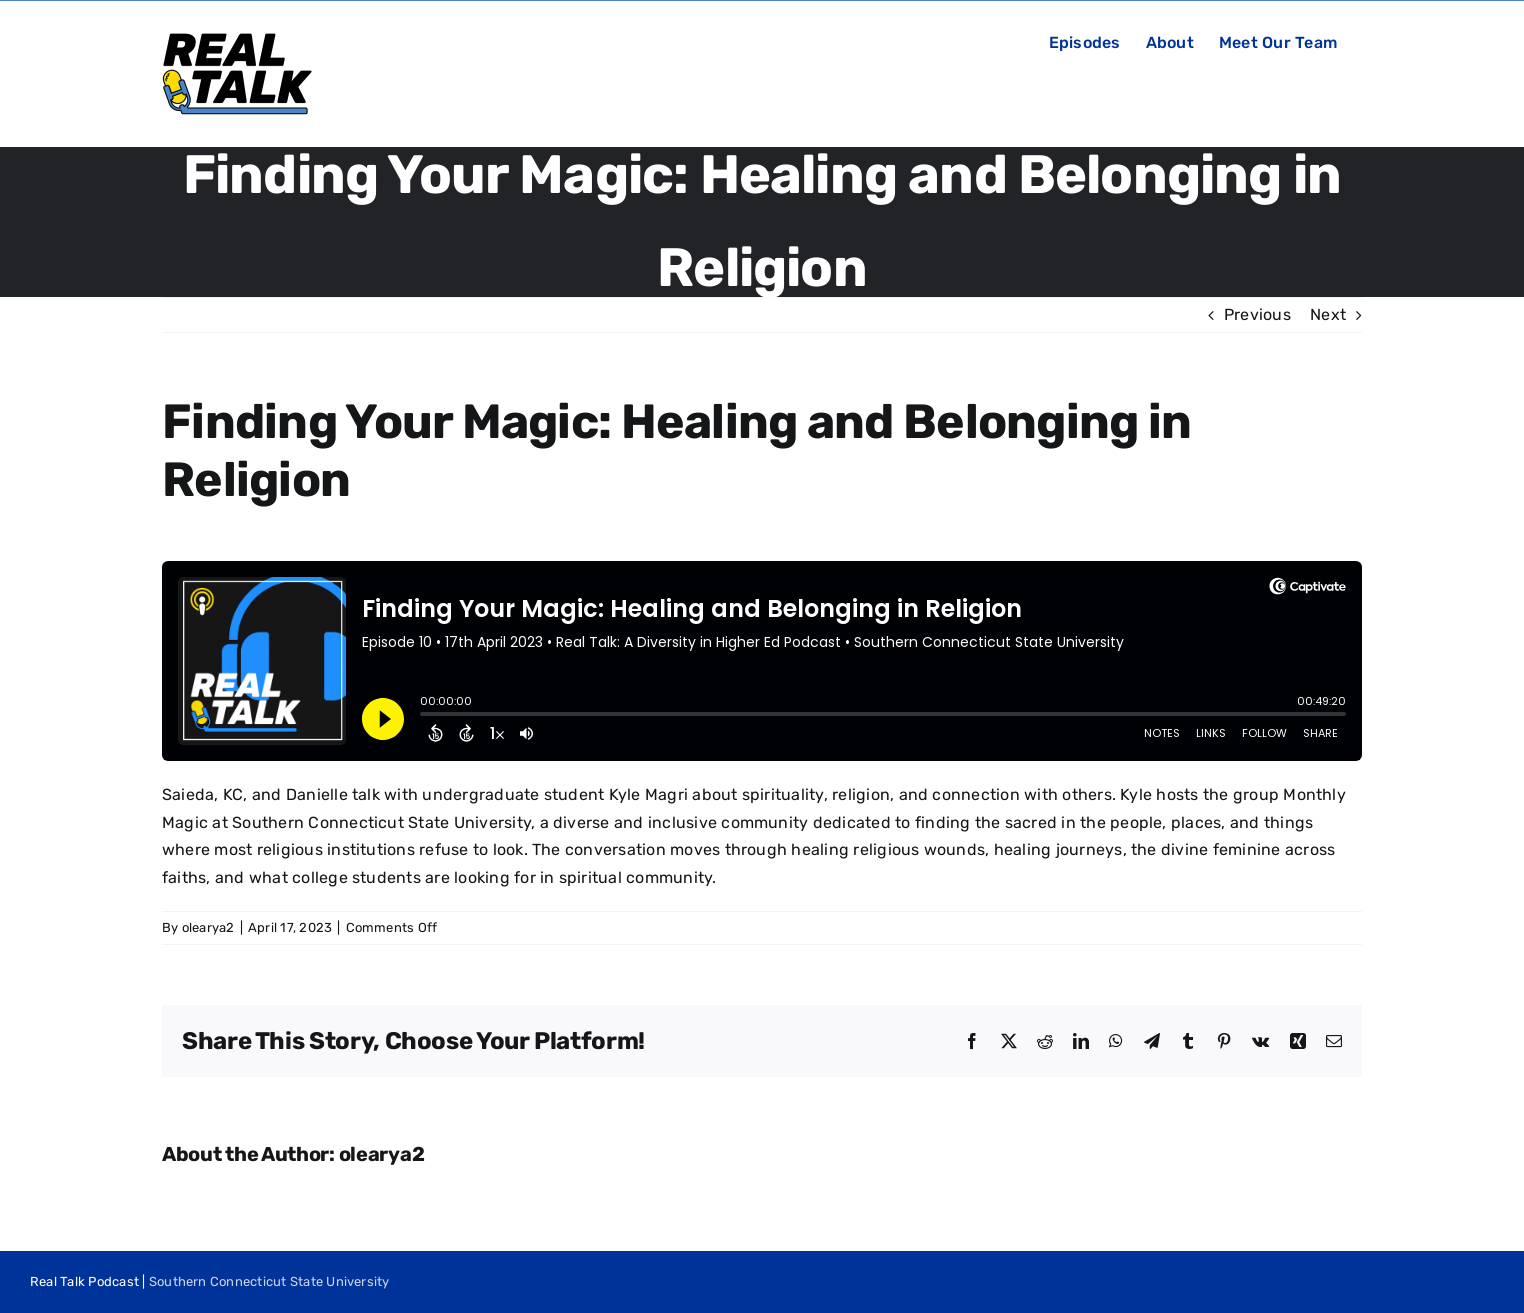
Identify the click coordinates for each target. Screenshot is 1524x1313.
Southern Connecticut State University (269, 1281)
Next (1328, 314)
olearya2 (208, 927)
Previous (1257, 314)
